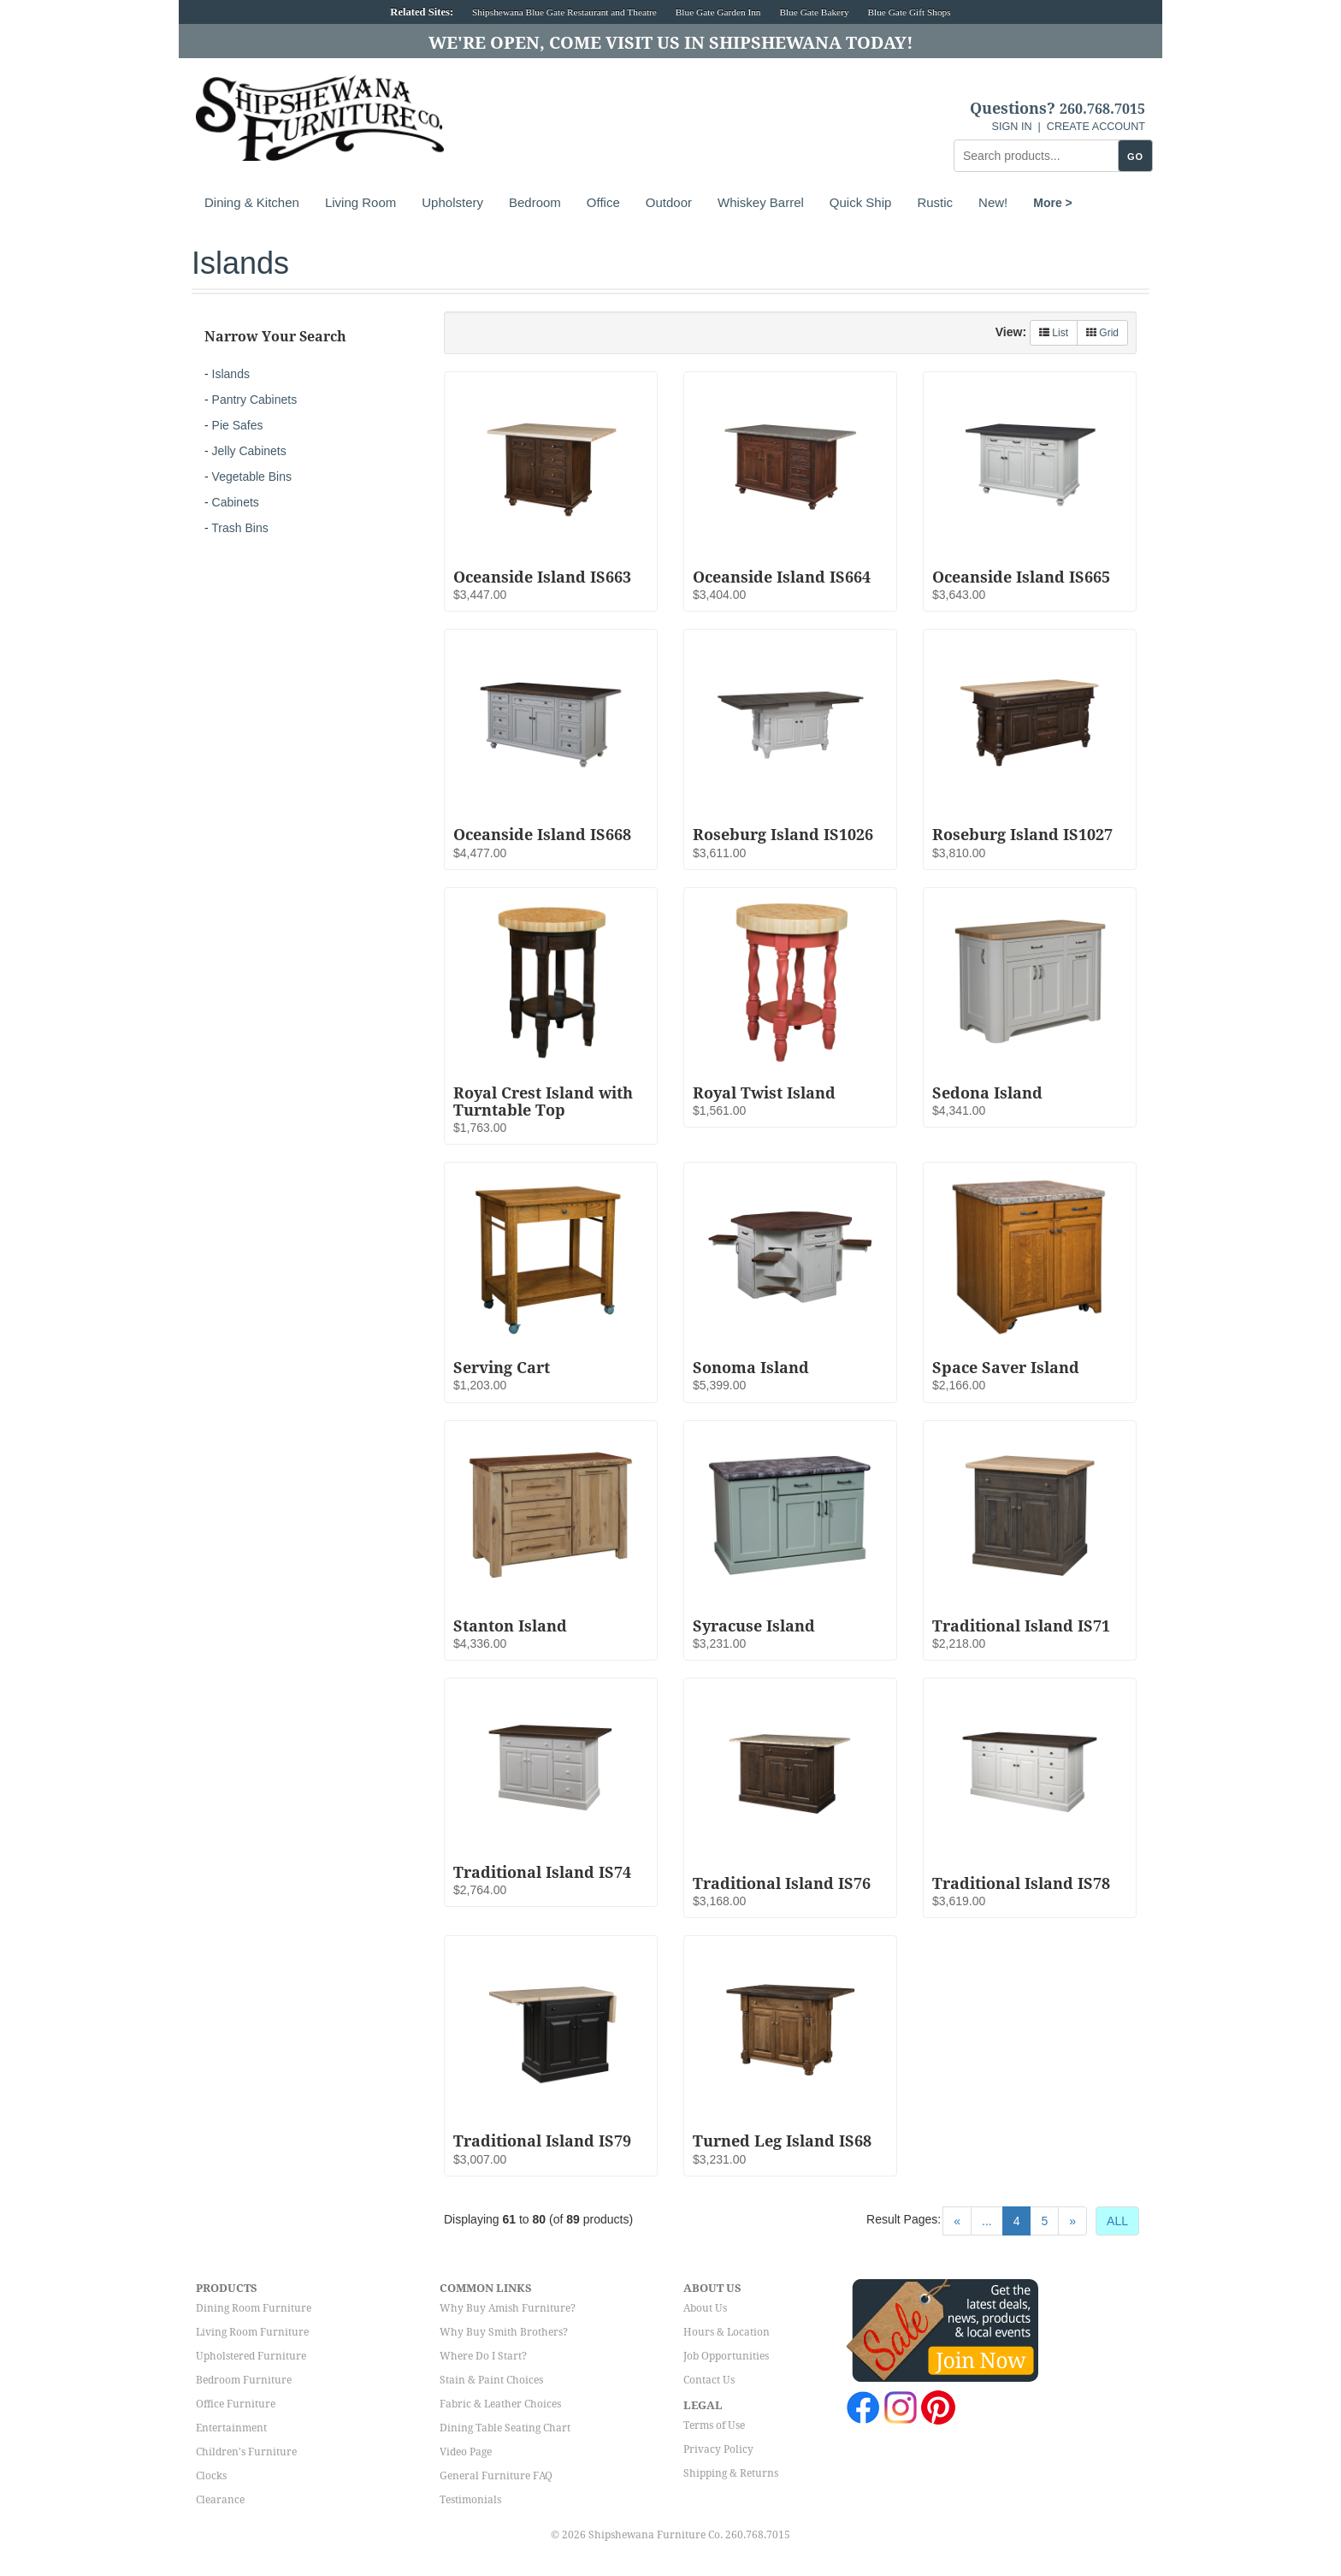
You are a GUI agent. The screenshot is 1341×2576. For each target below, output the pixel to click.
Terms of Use (714, 2425)
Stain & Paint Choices (491, 2380)
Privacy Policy (718, 2449)
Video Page (466, 2452)
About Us (705, 2308)
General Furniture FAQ (496, 2476)
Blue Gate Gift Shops (908, 12)
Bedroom (535, 202)
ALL (1117, 2221)
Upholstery (452, 202)
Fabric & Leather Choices (500, 2404)
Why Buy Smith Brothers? (504, 2332)
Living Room (360, 202)
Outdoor (669, 202)
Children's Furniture (246, 2452)
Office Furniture (235, 2404)
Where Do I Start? (483, 2356)
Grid (1102, 333)
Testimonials (470, 2500)
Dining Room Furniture (253, 2308)
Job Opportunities (726, 2356)
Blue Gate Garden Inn (718, 12)
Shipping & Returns (730, 2473)
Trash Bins (239, 528)
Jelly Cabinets (249, 451)
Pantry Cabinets (255, 399)
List (1053, 333)
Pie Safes (237, 425)
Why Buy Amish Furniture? (508, 2308)
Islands (231, 374)
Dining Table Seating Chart (505, 2428)
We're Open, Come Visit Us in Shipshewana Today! (670, 43)
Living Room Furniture (252, 2332)
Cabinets (235, 502)
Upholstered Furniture (251, 2356)
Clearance (220, 2500)
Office (603, 202)
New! (992, 202)
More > (1052, 203)
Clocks (211, 2476)
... (987, 2221)
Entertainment (231, 2428)
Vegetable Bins (252, 476)
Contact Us (709, 2380)
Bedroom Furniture (244, 2380)
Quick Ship (861, 202)
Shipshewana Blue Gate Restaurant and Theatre (564, 12)
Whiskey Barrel (761, 202)
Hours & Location (726, 2332)
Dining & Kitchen (251, 202)
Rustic (935, 202)
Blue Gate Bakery (813, 12)
